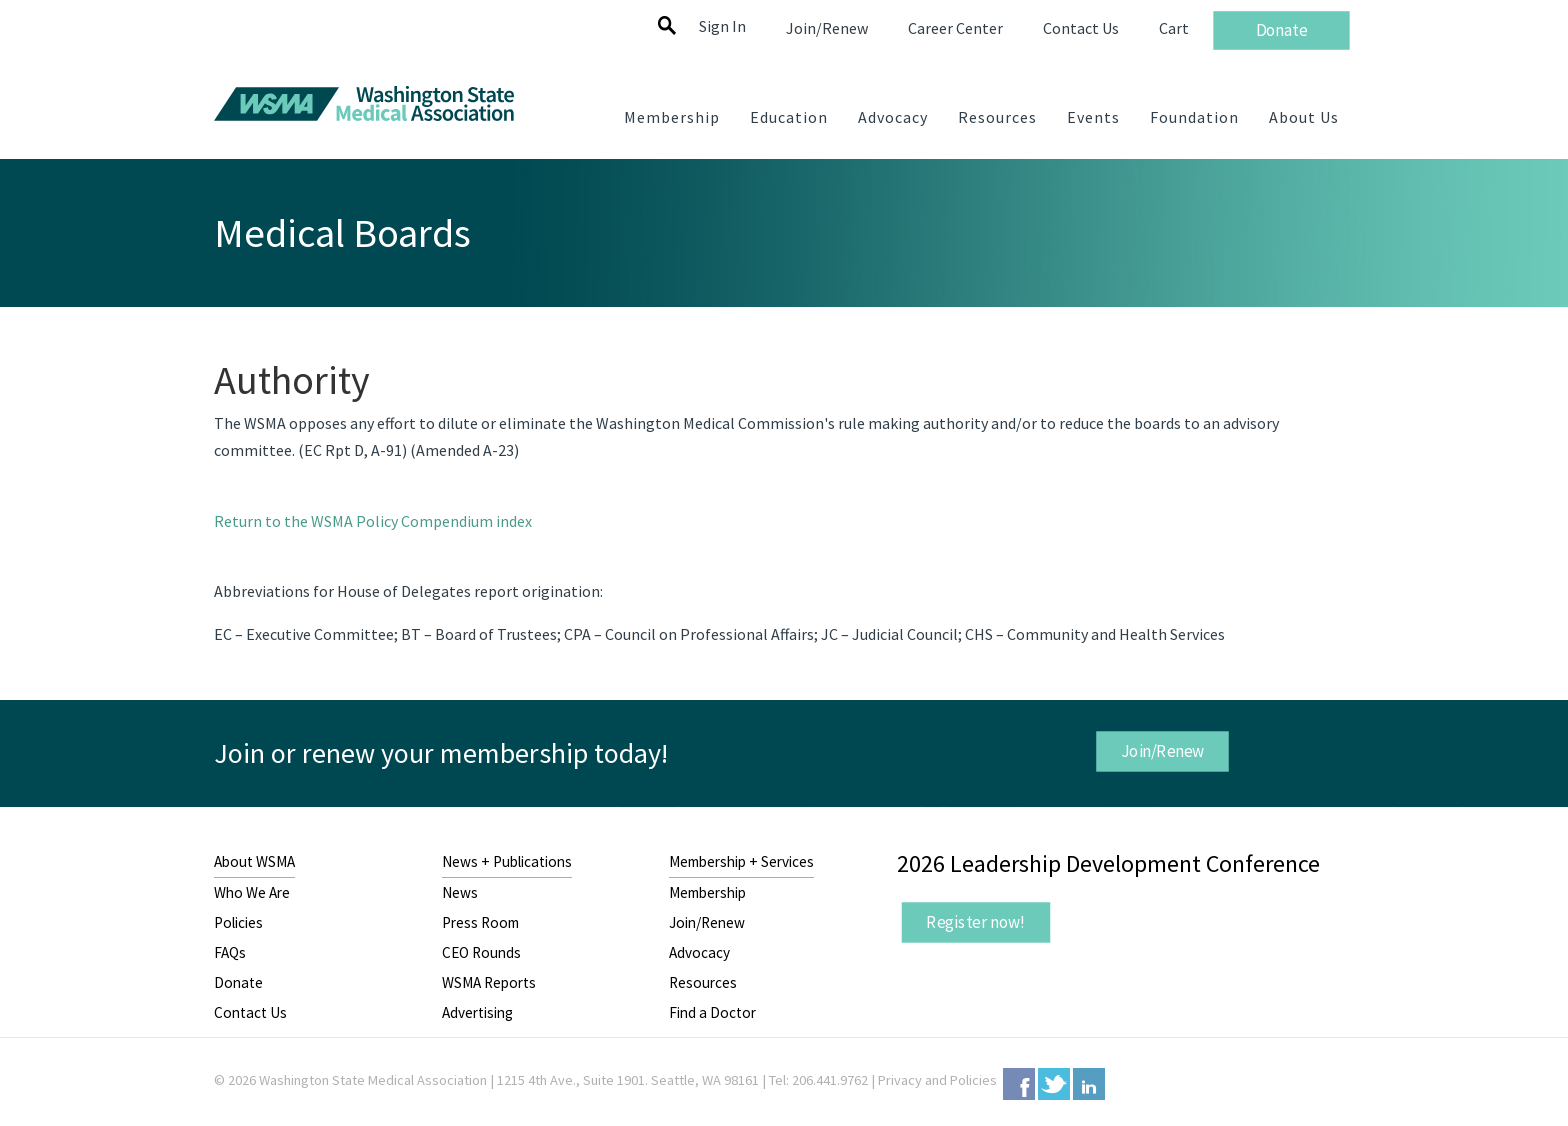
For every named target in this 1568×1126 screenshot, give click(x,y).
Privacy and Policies (937, 1080)
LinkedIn (1089, 1084)
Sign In (722, 26)
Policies (238, 922)
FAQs (230, 952)
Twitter (1054, 1084)
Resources (703, 982)
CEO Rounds (481, 952)
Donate (238, 982)
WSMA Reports (489, 982)
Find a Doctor (712, 1012)
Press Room (480, 922)
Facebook (1019, 1084)
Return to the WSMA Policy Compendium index (373, 521)
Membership (707, 892)
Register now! (976, 922)
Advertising (477, 1012)
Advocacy (699, 952)
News (460, 892)
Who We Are (252, 892)
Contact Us (250, 1012)
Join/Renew (1162, 751)
